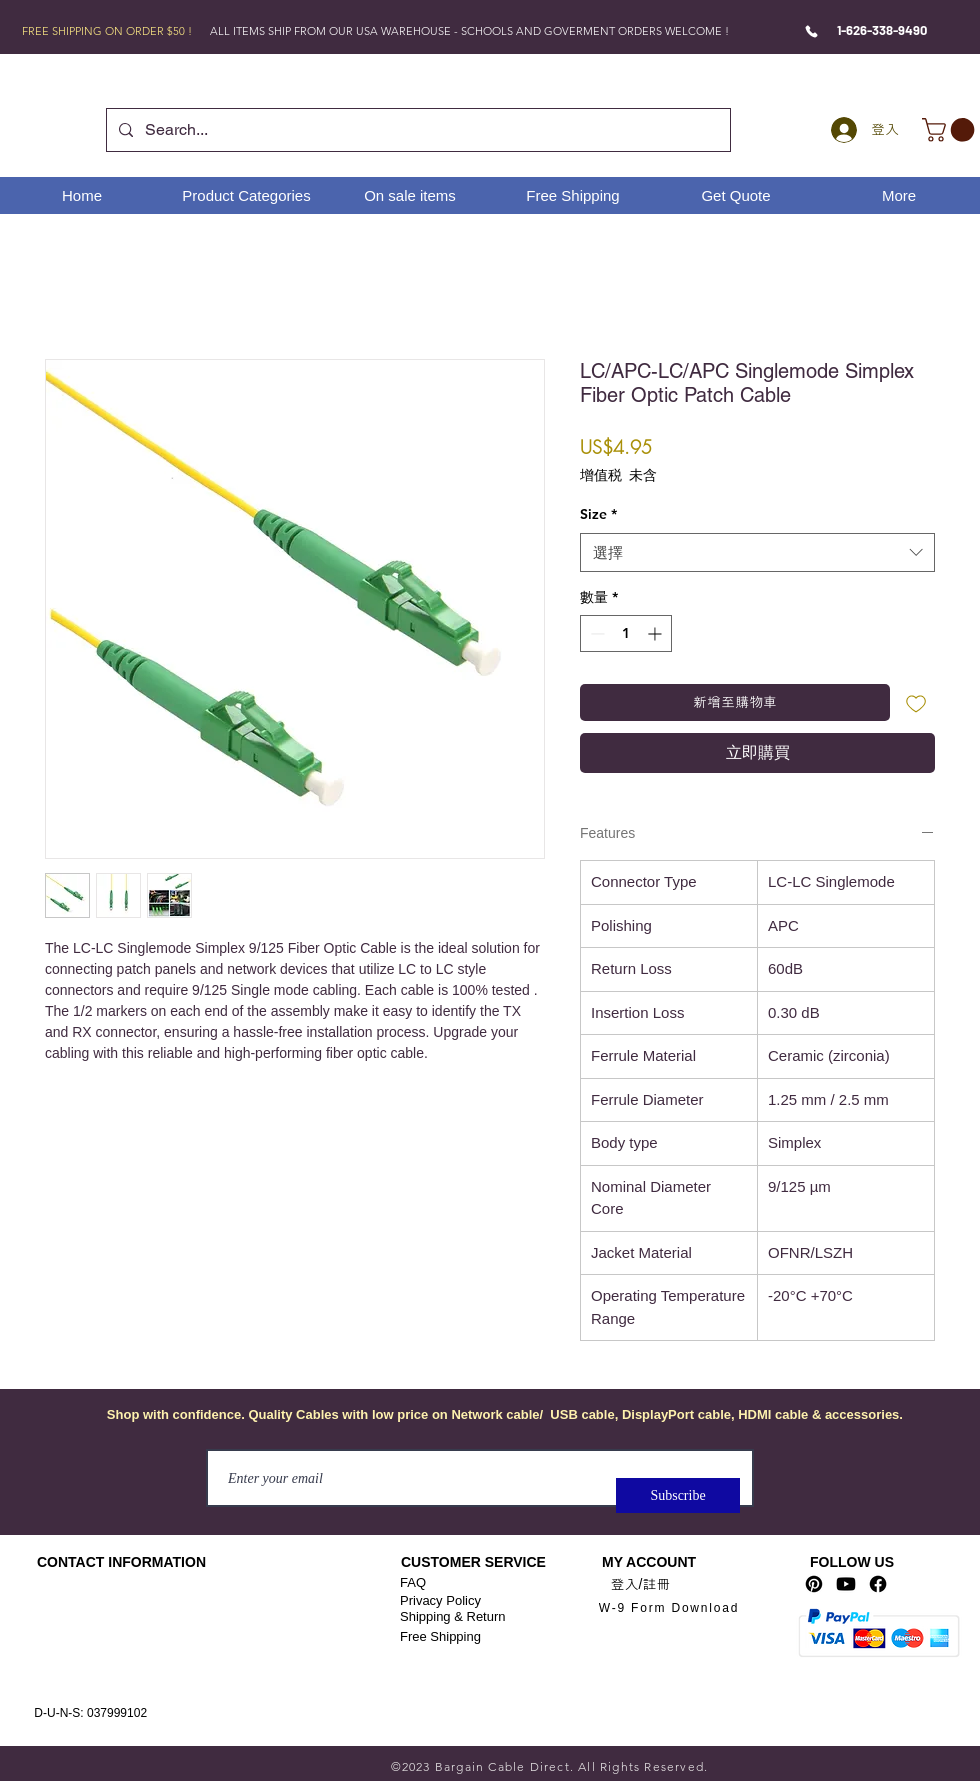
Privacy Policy (440, 1600)
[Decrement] (595, 633)
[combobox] (757, 552)
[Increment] (656, 633)
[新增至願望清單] (916, 702)
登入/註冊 (641, 1584)
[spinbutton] (626, 633)
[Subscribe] (678, 1495)
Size (598, 514)
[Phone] (811, 31)
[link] (951, 130)
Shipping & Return (453, 1616)
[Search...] (416, 130)
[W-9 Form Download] (669, 1607)
